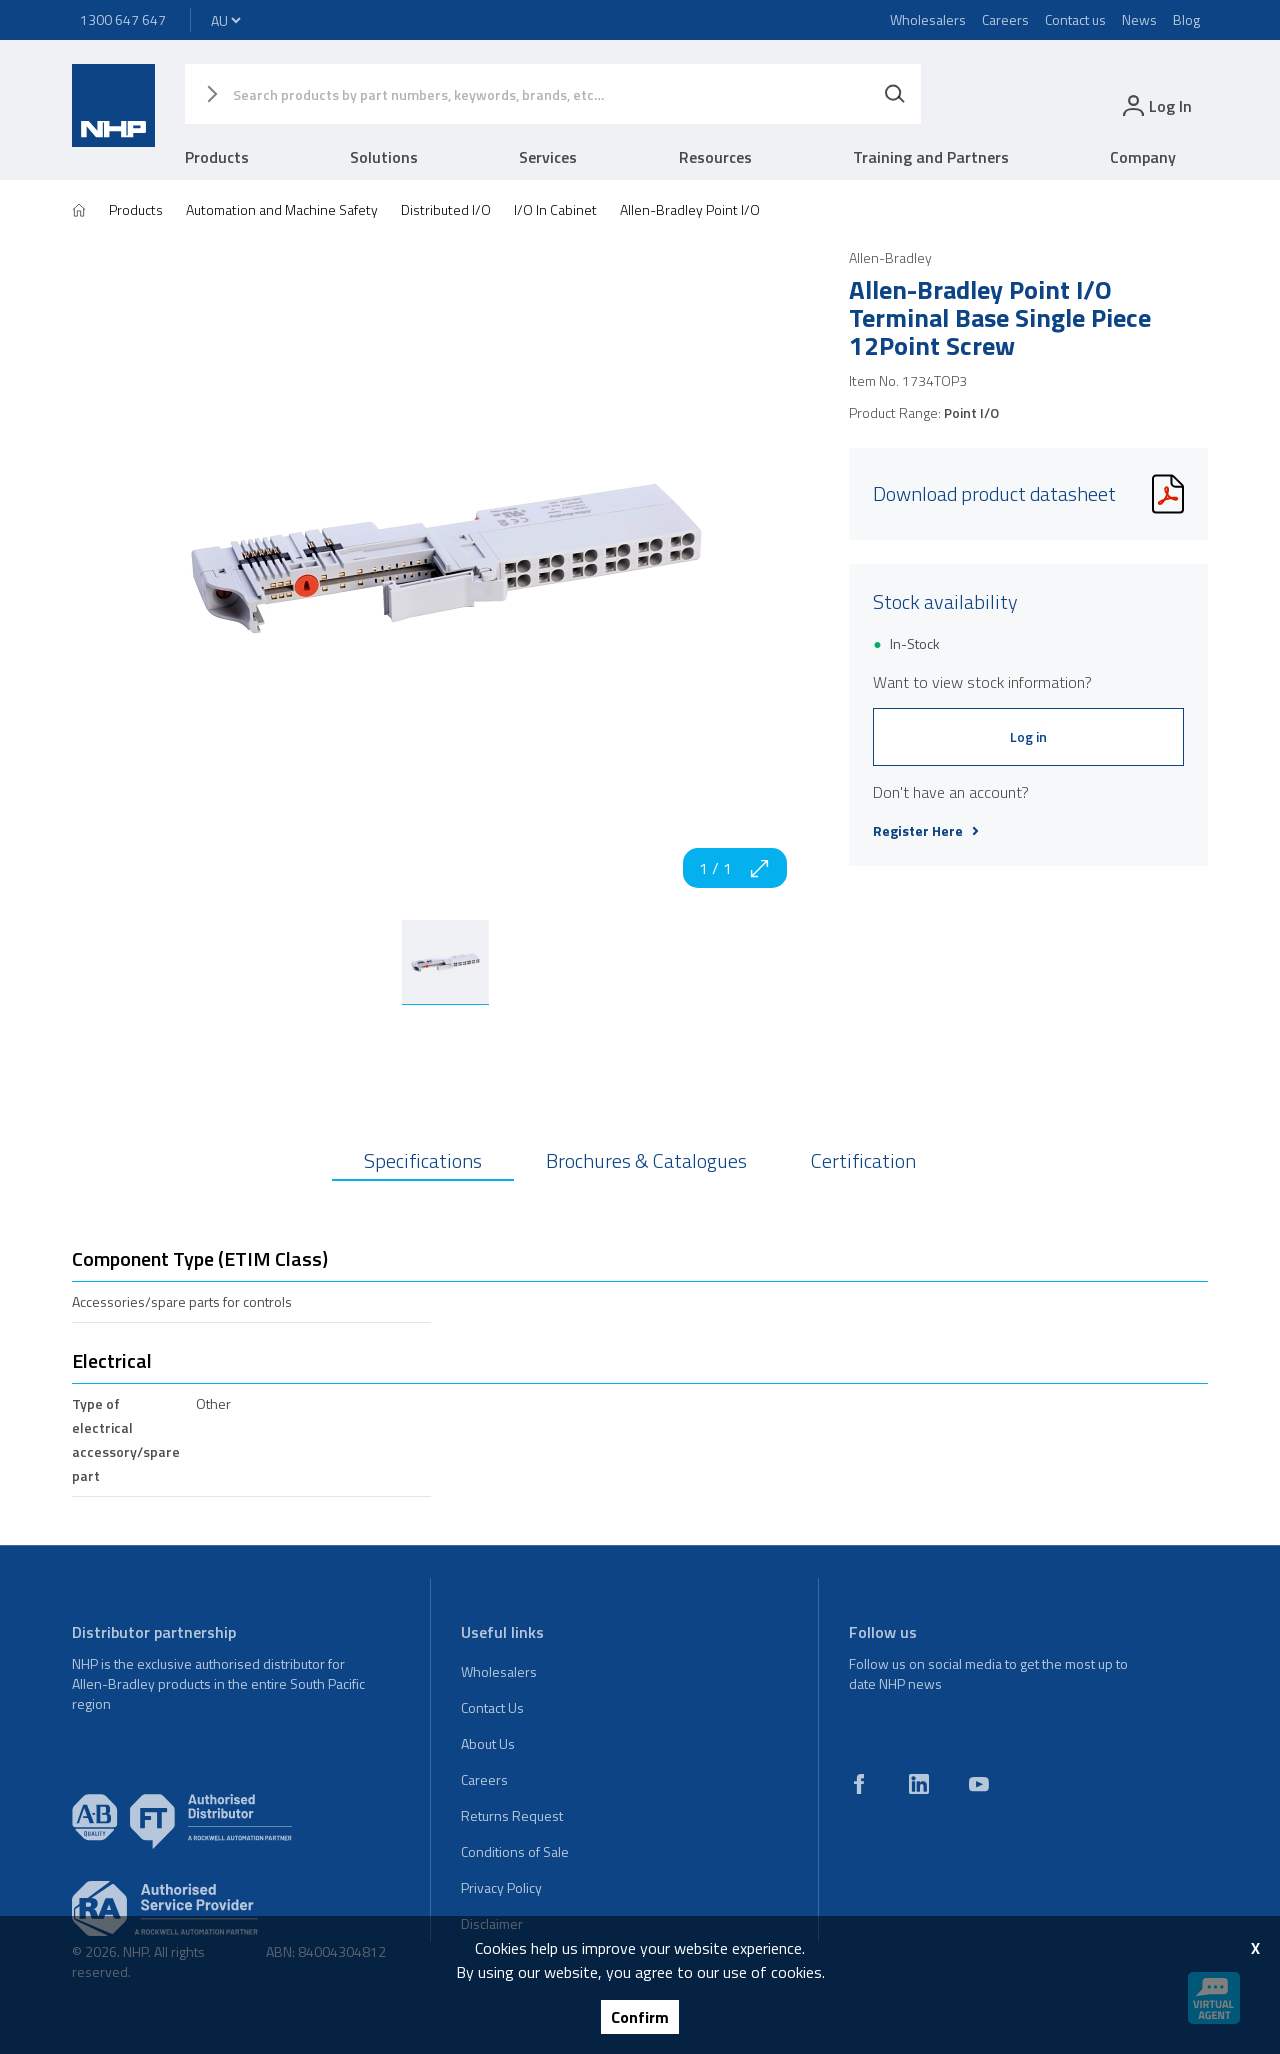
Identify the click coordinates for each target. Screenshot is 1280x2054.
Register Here (926, 831)
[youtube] (979, 1784)
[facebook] (859, 1784)
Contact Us (492, 1707)
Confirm (640, 2017)
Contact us (1075, 19)
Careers (1005, 19)
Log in (1028, 736)
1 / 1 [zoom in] (735, 868)
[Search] (895, 94)
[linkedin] (919, 1784)
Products (217, 157)
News (1139, 19)
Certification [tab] (863, 1160)
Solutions (384, 157)
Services (548, 157)
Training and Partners (931, 157)
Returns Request (512, 1815)
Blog (1186, 19)
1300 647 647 (123, 19)
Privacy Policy (501, 1887)
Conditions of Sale (515, 1851)
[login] (1155, 105)
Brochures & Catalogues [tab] (646, 1160)
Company (1143, 157)
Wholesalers (928, 19)
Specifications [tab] (423, 1160)
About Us (488, 1743)
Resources (715, 157)
